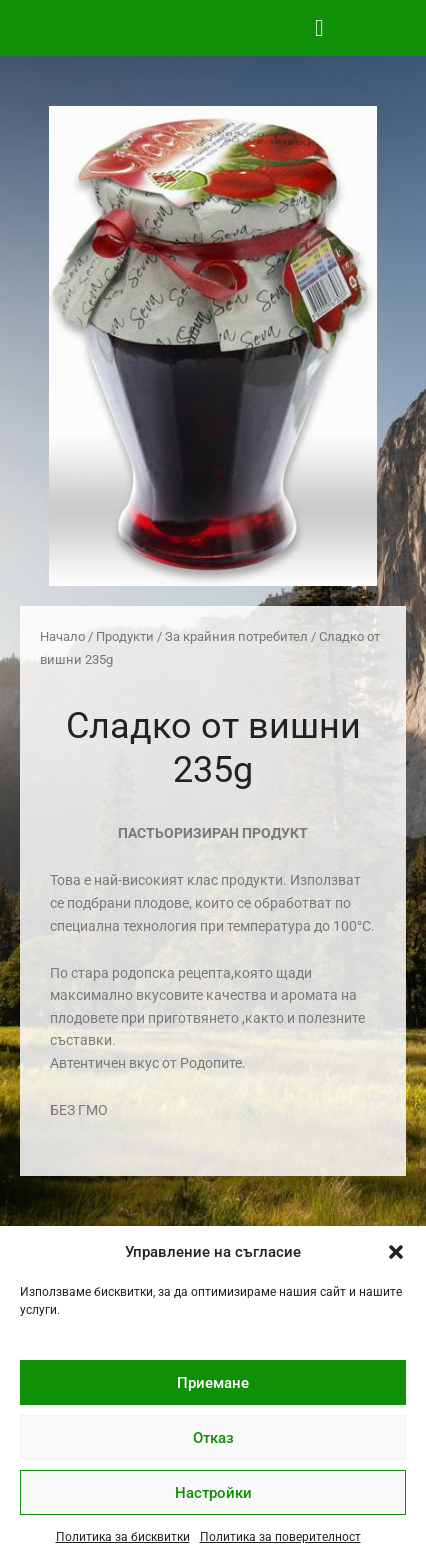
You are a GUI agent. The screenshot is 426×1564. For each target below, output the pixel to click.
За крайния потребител (236, 636)
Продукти (125, 636)
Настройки (213, 1493)
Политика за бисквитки (123, 1537)
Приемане (213, 1383)
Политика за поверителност (280, 1537)
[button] (396, 1252)
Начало (62, 636)
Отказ (213, 1438)
